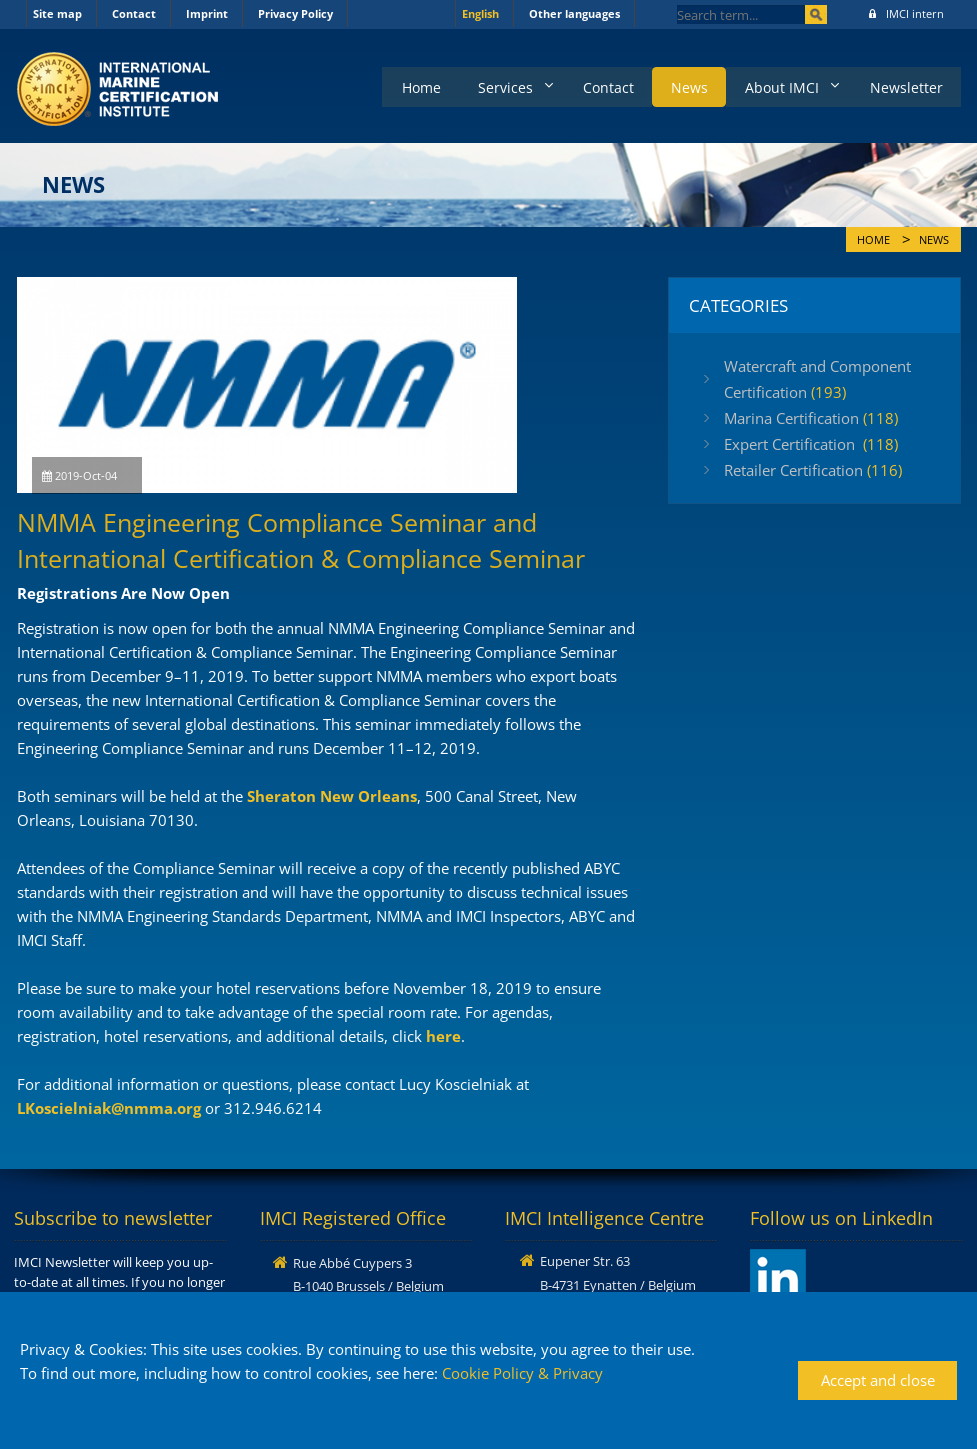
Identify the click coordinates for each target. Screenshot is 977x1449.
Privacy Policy (295, 13)
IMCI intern (906, 13)
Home (401, 85)
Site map (57, 13)
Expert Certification (811, 444)
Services (488, 85)
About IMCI (776, 85)
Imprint (207, 13)
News (680, 85)
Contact (134, 13)
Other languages (574, 13)
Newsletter (904, 85)
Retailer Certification (813, 470)
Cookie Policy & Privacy (522, 1373)
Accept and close (878, 1380)
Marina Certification (811, 418)
